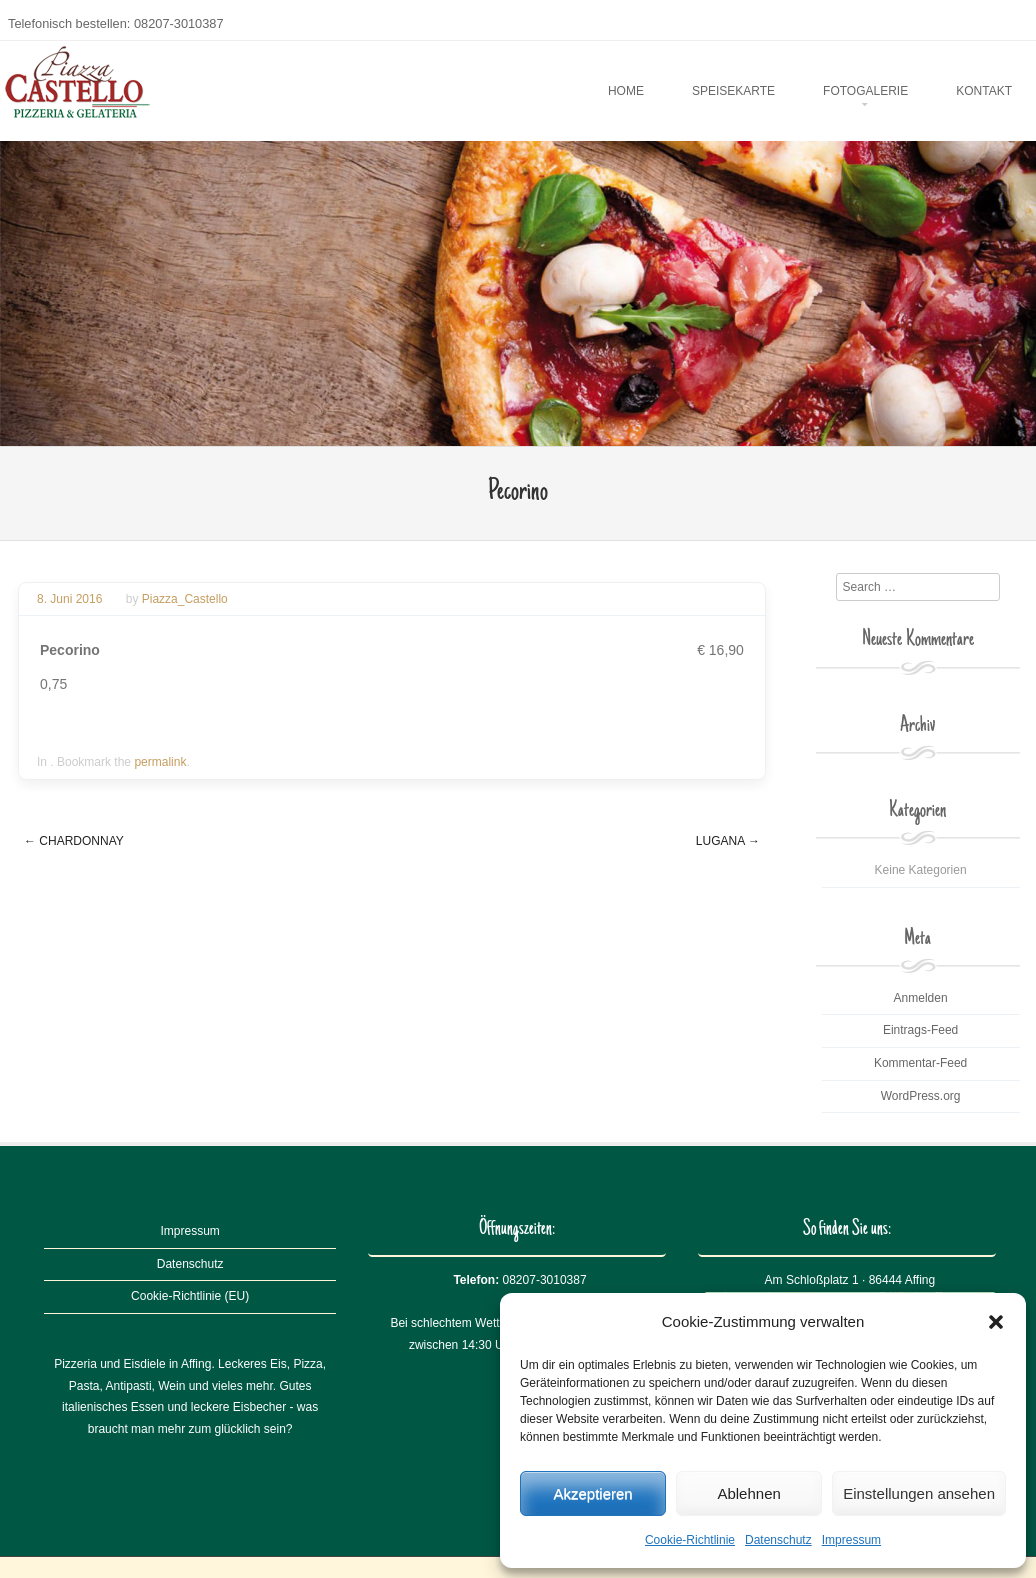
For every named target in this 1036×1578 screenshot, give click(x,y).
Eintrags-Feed (920, 1030)
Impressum (851, 1540)
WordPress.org (921, 1096)
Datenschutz (778, 1540)
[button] (996, 1322)
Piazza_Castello (185, 599)
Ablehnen (748, 1493)
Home (626, 91)
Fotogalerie (865, 91)
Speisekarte (733, 91)
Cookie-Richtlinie (690, 1540)
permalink (160, 762)
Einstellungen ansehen (919, 1493)
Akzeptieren (592, 1493)
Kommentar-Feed (920, 1063)
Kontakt (984, 91)
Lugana (728, 841)
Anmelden (921, 998)
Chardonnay (74, 841)
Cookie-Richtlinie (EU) (190, 1296)
